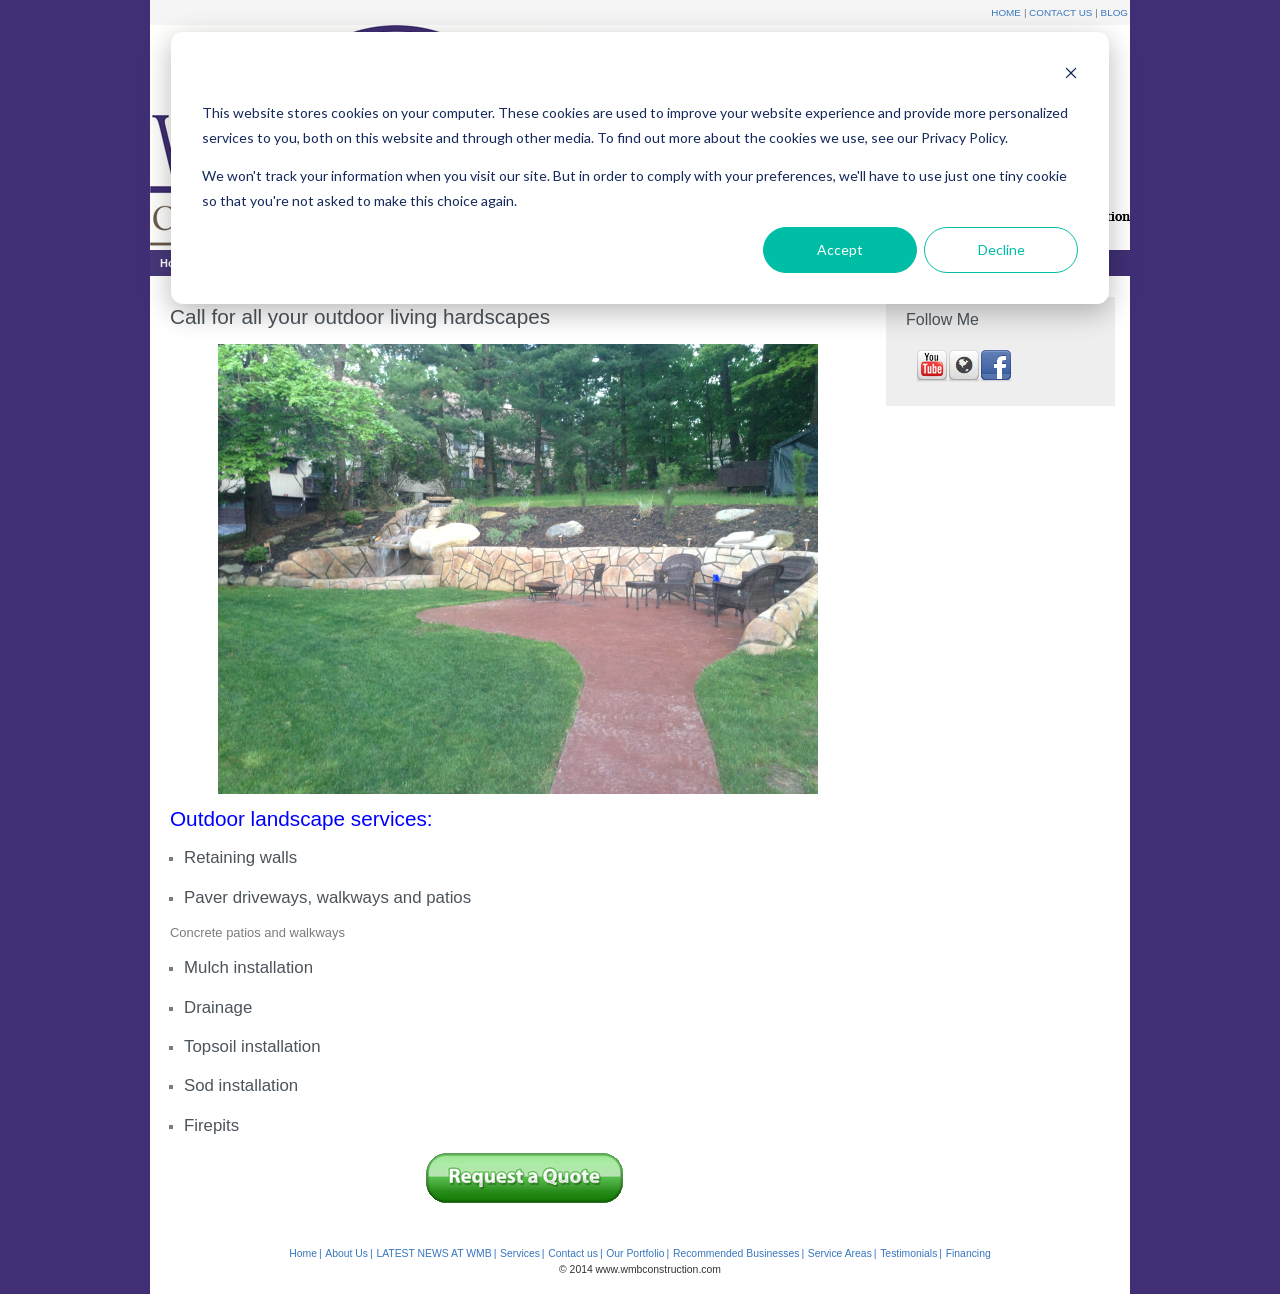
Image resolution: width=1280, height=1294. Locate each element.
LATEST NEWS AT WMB (433, 1253)
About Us (346, 1253)
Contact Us (1060, 12)
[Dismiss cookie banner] (1071, 75)
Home (1006, 12)
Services (520, 1253)
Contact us (573, 1253)
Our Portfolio (635, 1253)
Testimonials (908, 1253)
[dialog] (640, 168)
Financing (968, 1253)
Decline (1001, 249)
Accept (840, 249)
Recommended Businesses (736, 1253)
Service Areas (840, 1253)
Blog (1114, 12)
